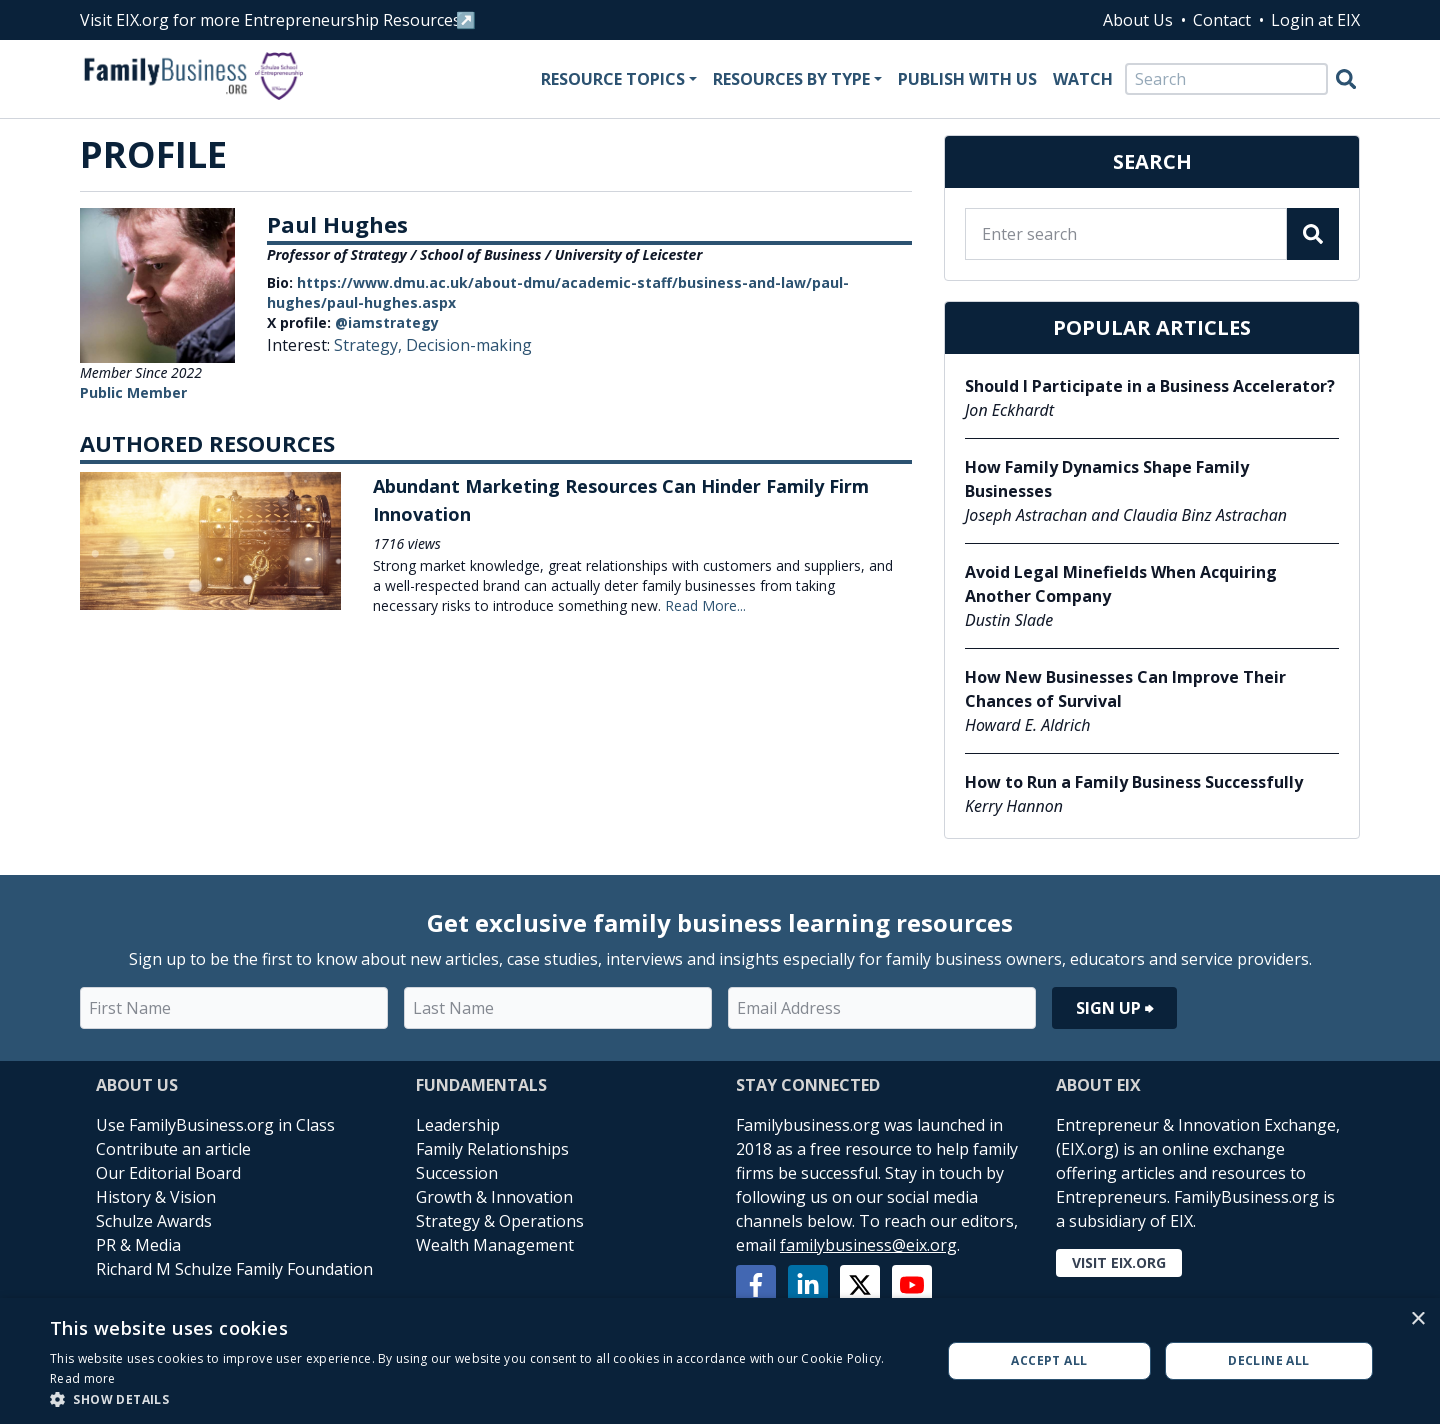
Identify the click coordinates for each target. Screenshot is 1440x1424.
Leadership (458, 1125)
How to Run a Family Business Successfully (1134, 782)
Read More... (705, 605)
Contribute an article (173, 1149)
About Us (1138, 20)
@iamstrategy (387, 322)
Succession (457, 1173)
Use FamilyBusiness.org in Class (215, 1125)
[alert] (720, 1361)
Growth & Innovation (494, 1197)
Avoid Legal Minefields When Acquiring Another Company (1121, 584)
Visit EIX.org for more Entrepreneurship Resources (270, 20)
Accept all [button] (1049, 1360)
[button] (482, 1399)
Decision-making (469, 345)
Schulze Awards (154, 1221)
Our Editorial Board (168, 1173)
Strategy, (370, 345)
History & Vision (156, 1197)
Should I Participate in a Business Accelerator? (1150, 386)
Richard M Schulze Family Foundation (234, 1269)
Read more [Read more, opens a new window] (83, 1378)
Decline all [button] (1268, 1360)
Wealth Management (495, 1245)
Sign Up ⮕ (1114, 1008)
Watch (1083, 79)
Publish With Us (967, 79)
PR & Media (138, 1245)
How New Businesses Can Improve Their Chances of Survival (1125, 689)
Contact (1222, 20)
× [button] (1417, 1319)
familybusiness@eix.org (868, 1245)
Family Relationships (492, 1149)
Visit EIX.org (1119, 1262)
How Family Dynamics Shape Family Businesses (1107, 479)
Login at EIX (1315, 20)
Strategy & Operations (500, 1221)
